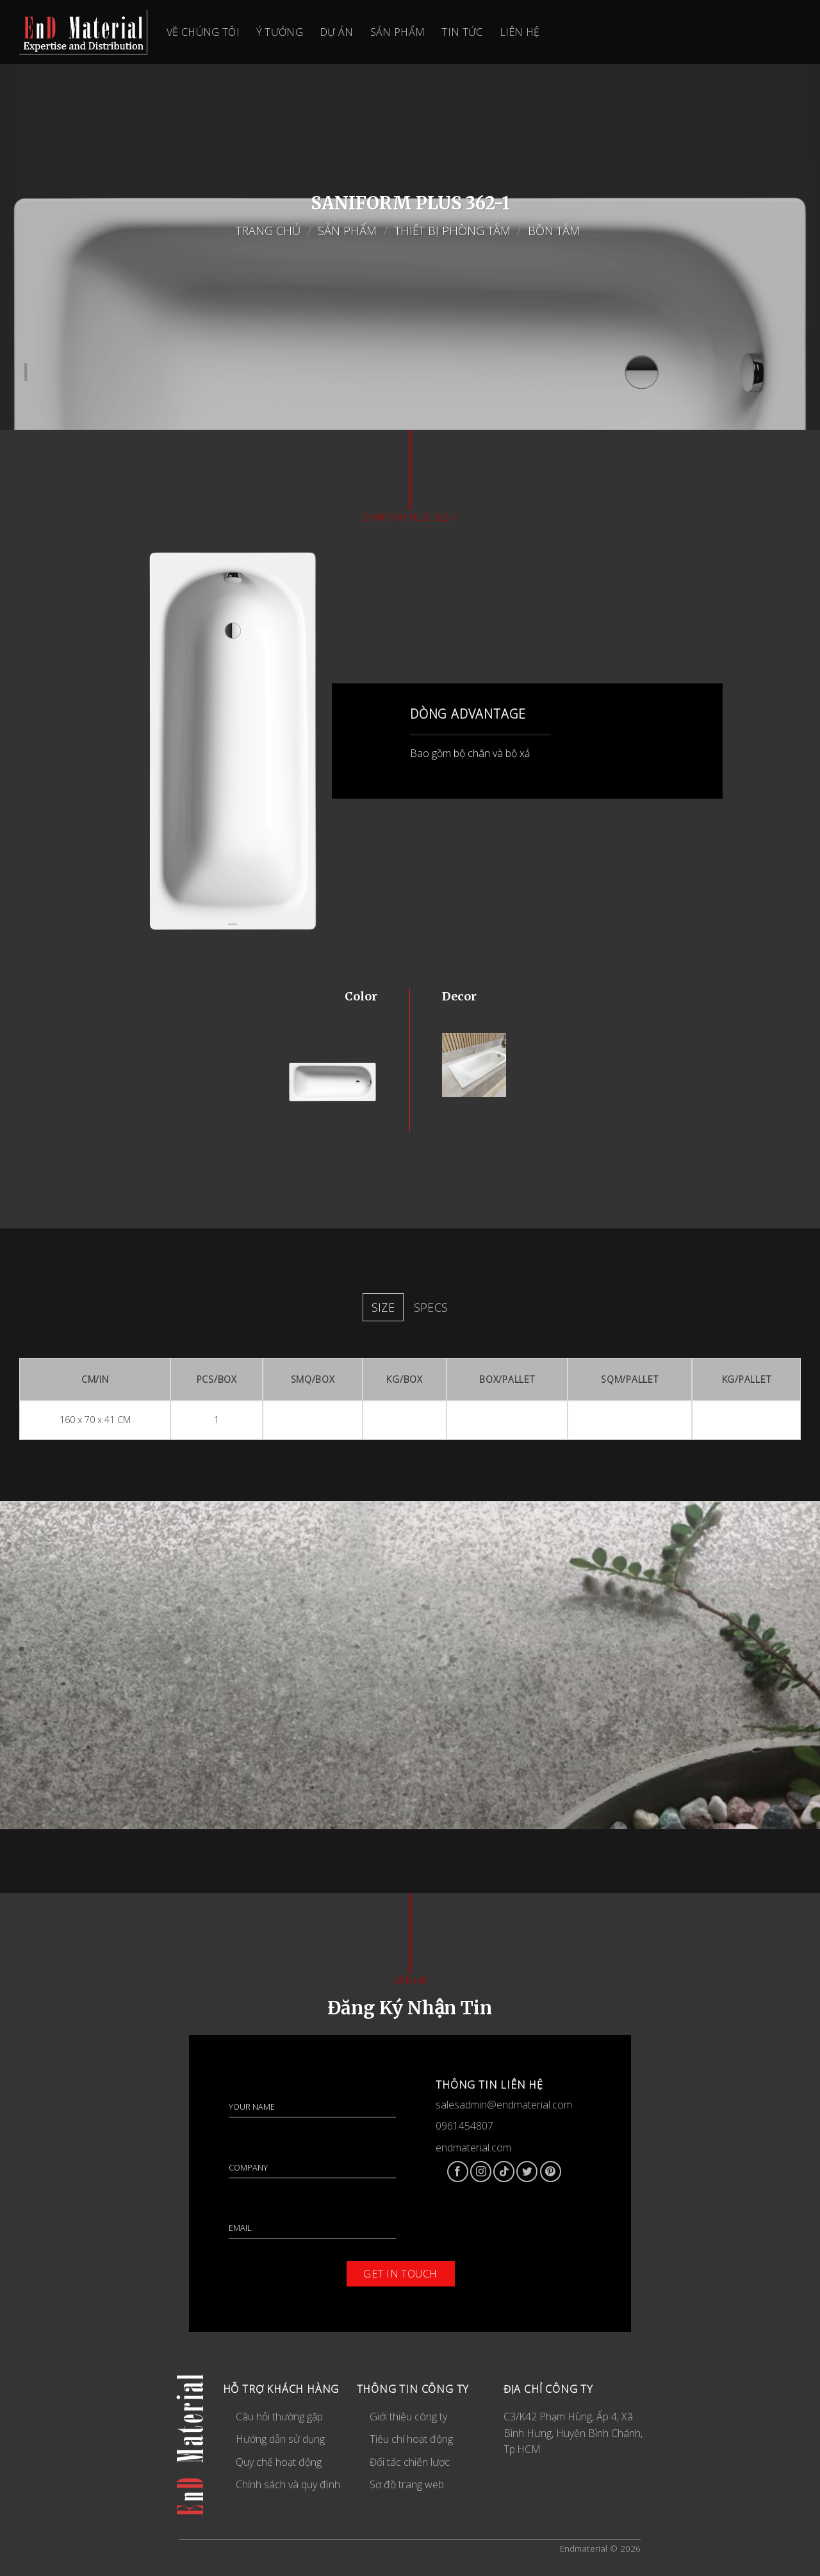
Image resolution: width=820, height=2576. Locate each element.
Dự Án (337, 32)
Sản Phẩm (347, 230)
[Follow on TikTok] (503, 2171)
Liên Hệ (520, 32)
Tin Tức (461, 32)
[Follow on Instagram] (480, 2171)
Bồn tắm (556, 230)
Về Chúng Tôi (203, 32)
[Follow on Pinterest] (550, 2171)
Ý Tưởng (279, 32)
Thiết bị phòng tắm (453, 230)
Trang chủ (268, 230)
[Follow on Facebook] (457, 2171)
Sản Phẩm (397, 32)
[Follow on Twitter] (526, 2171)
